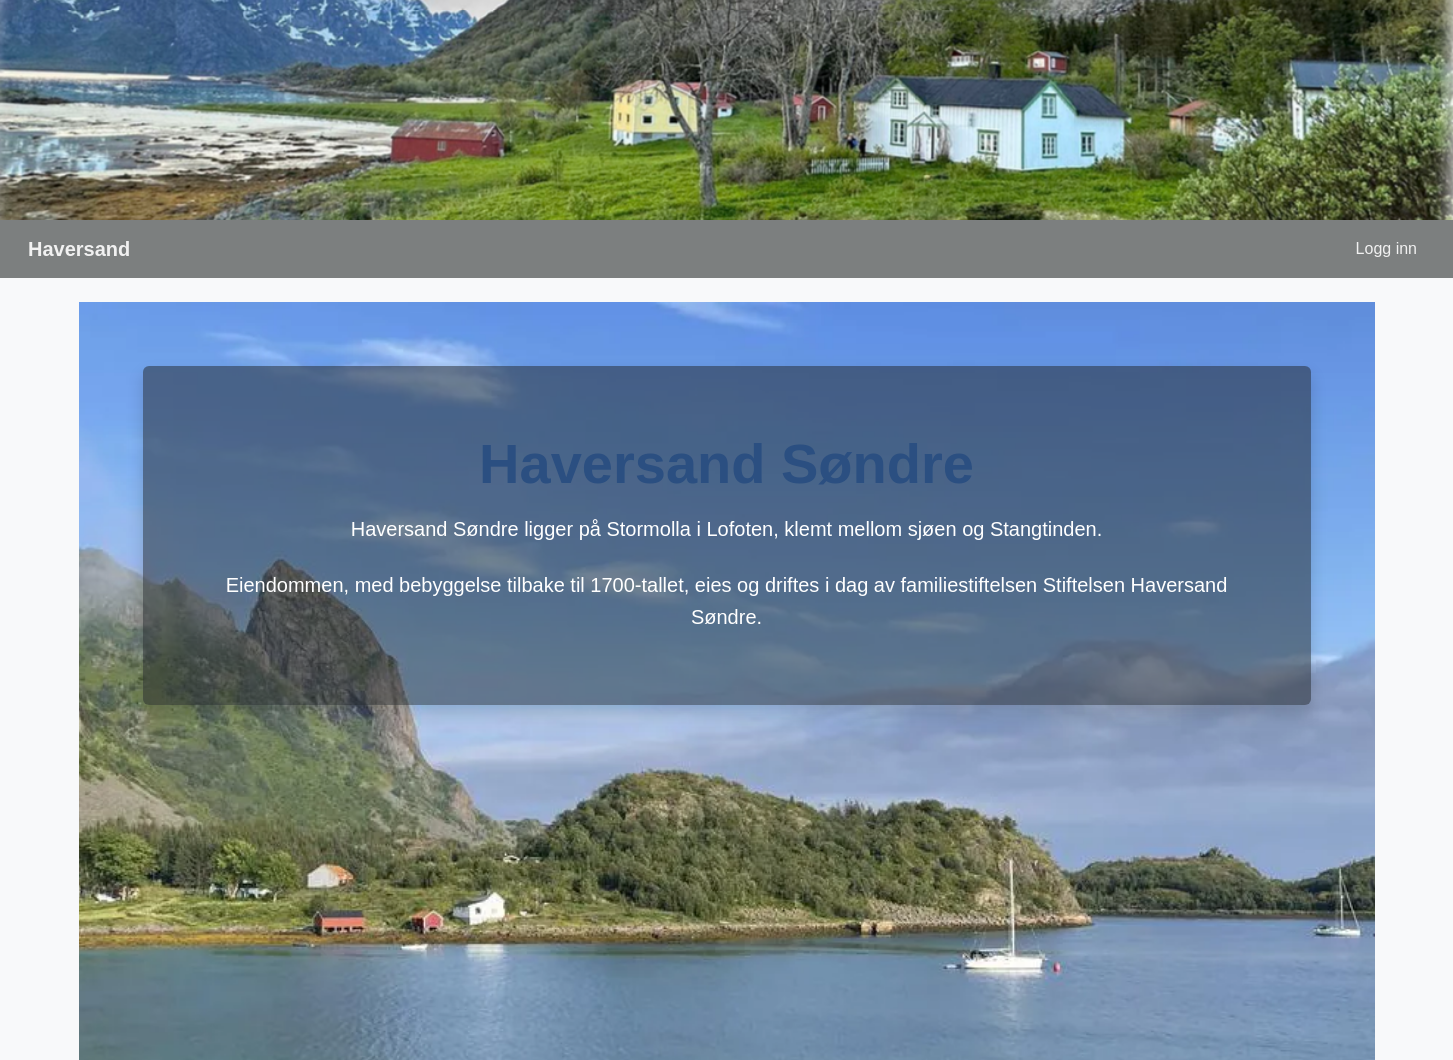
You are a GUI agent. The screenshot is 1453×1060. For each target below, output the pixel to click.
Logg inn (1386, 248)
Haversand (79, 249)
